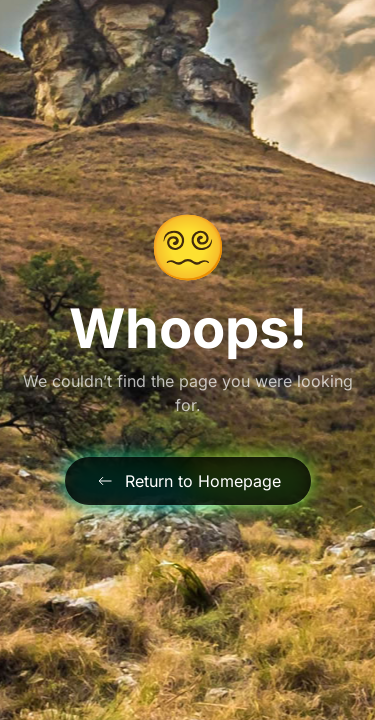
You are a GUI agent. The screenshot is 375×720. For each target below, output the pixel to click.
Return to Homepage (188, 481)
